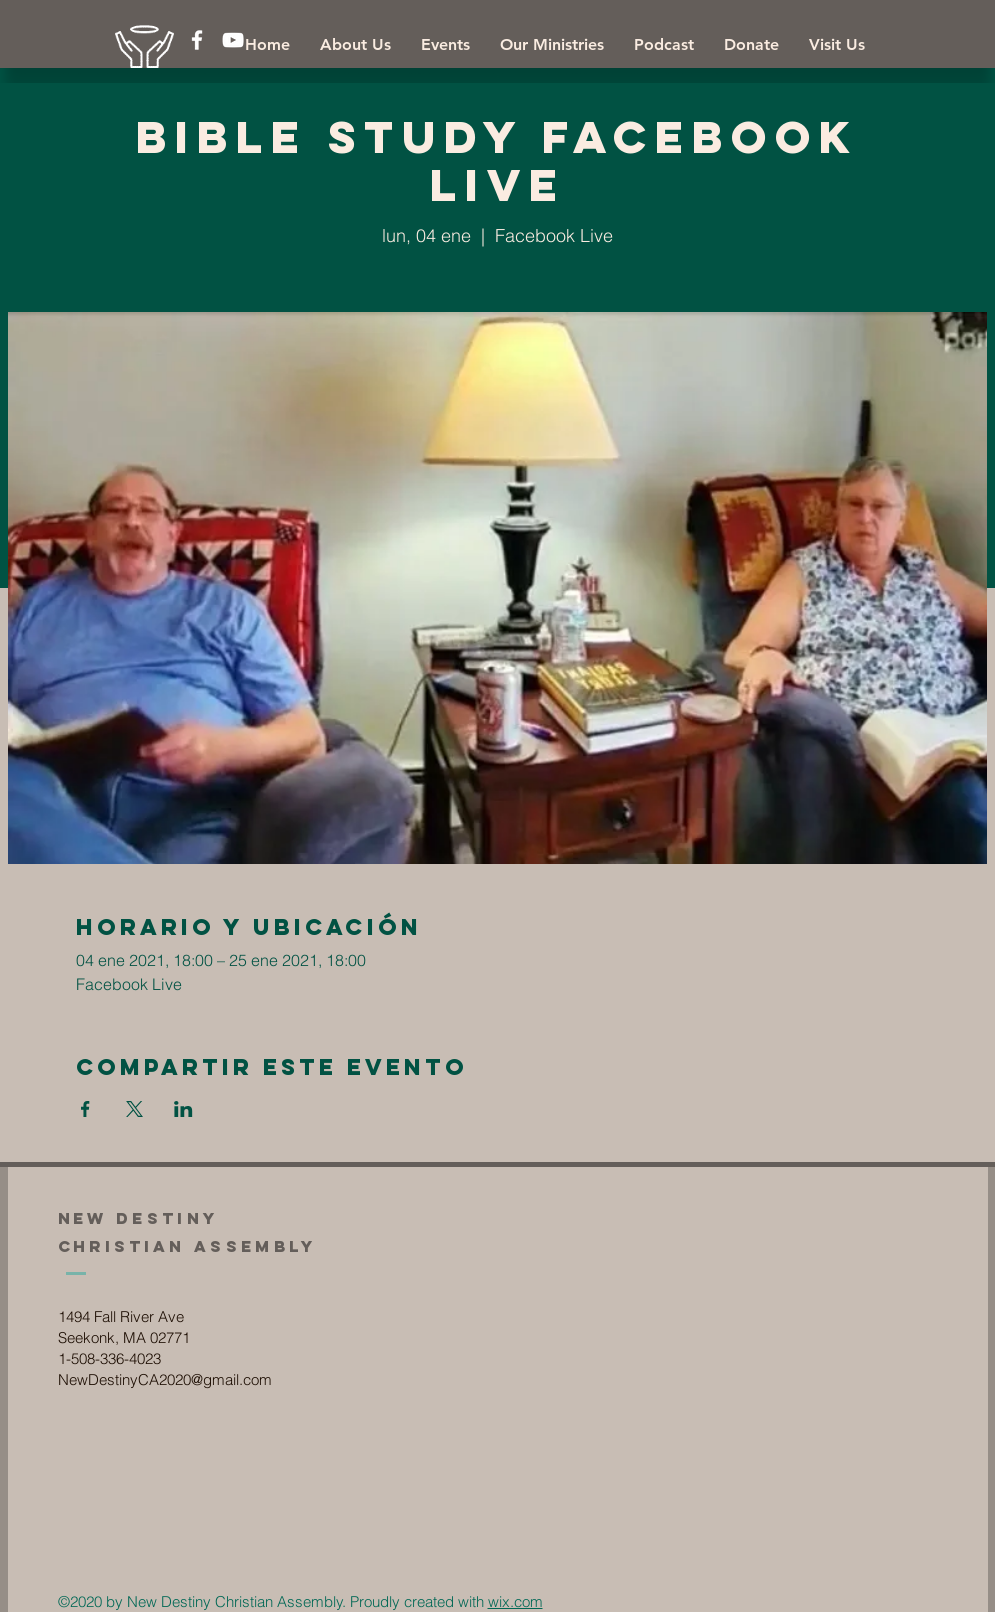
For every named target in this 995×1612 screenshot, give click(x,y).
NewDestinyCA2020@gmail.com (165, 1379)
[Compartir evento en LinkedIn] (183, 1109)
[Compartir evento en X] (134, 1109)
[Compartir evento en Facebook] (85, 1109)
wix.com (515, 1601)
